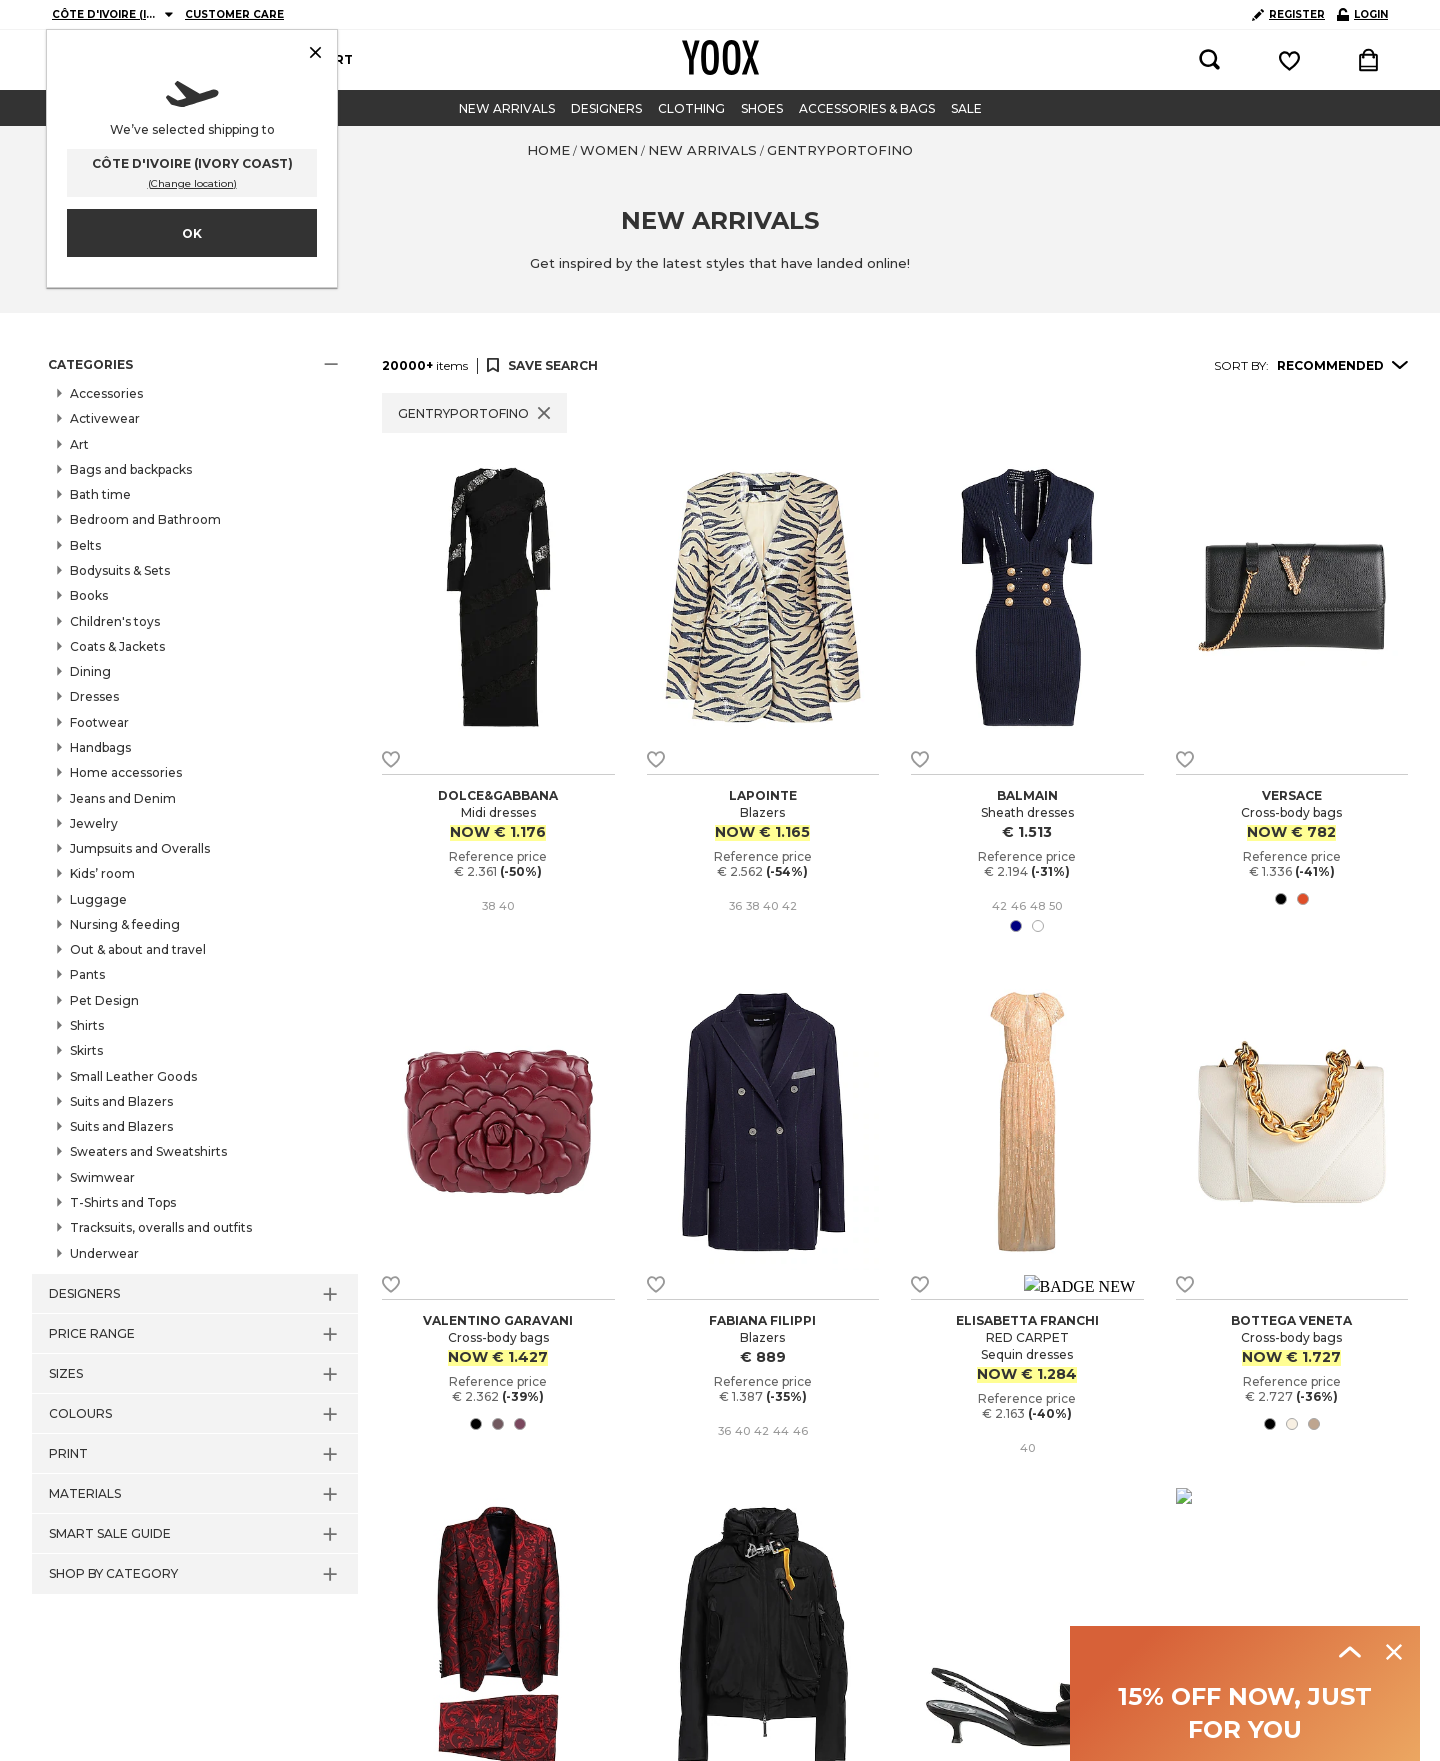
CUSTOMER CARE (234, 14)
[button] (195, 365)
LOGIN (1362, 14)
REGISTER (1288, 14)
